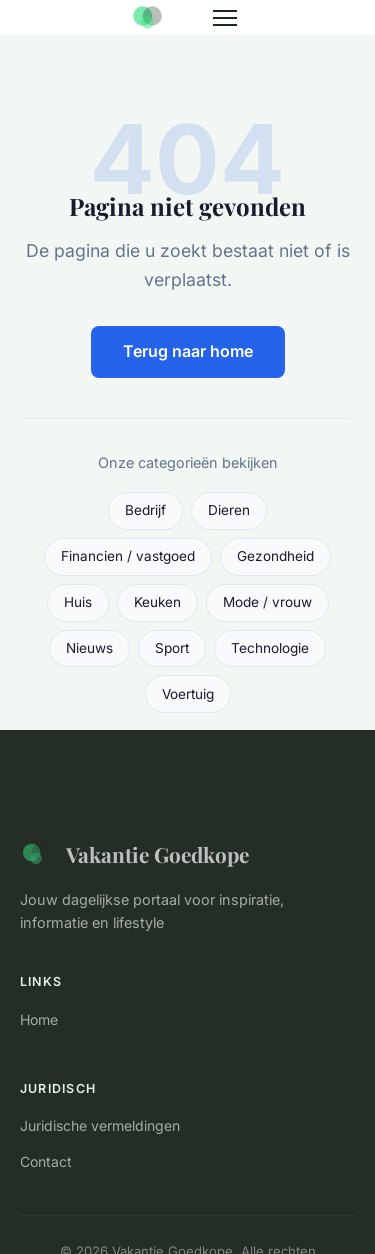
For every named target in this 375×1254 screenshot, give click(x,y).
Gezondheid (275, 556)
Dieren (229, 510)
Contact (46, 1161)
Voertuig (188, 694)
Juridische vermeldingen (100, 1125)
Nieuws (89, 648)
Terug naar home (188, 351)
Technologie (270, 648)
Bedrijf (145, 510)
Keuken (157, 602)
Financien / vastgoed (128, 556)
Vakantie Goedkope (134, 854)
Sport (172, 648)
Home (39, 1019)
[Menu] (225, 18)
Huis (78, 602)
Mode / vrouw (267, 602)
